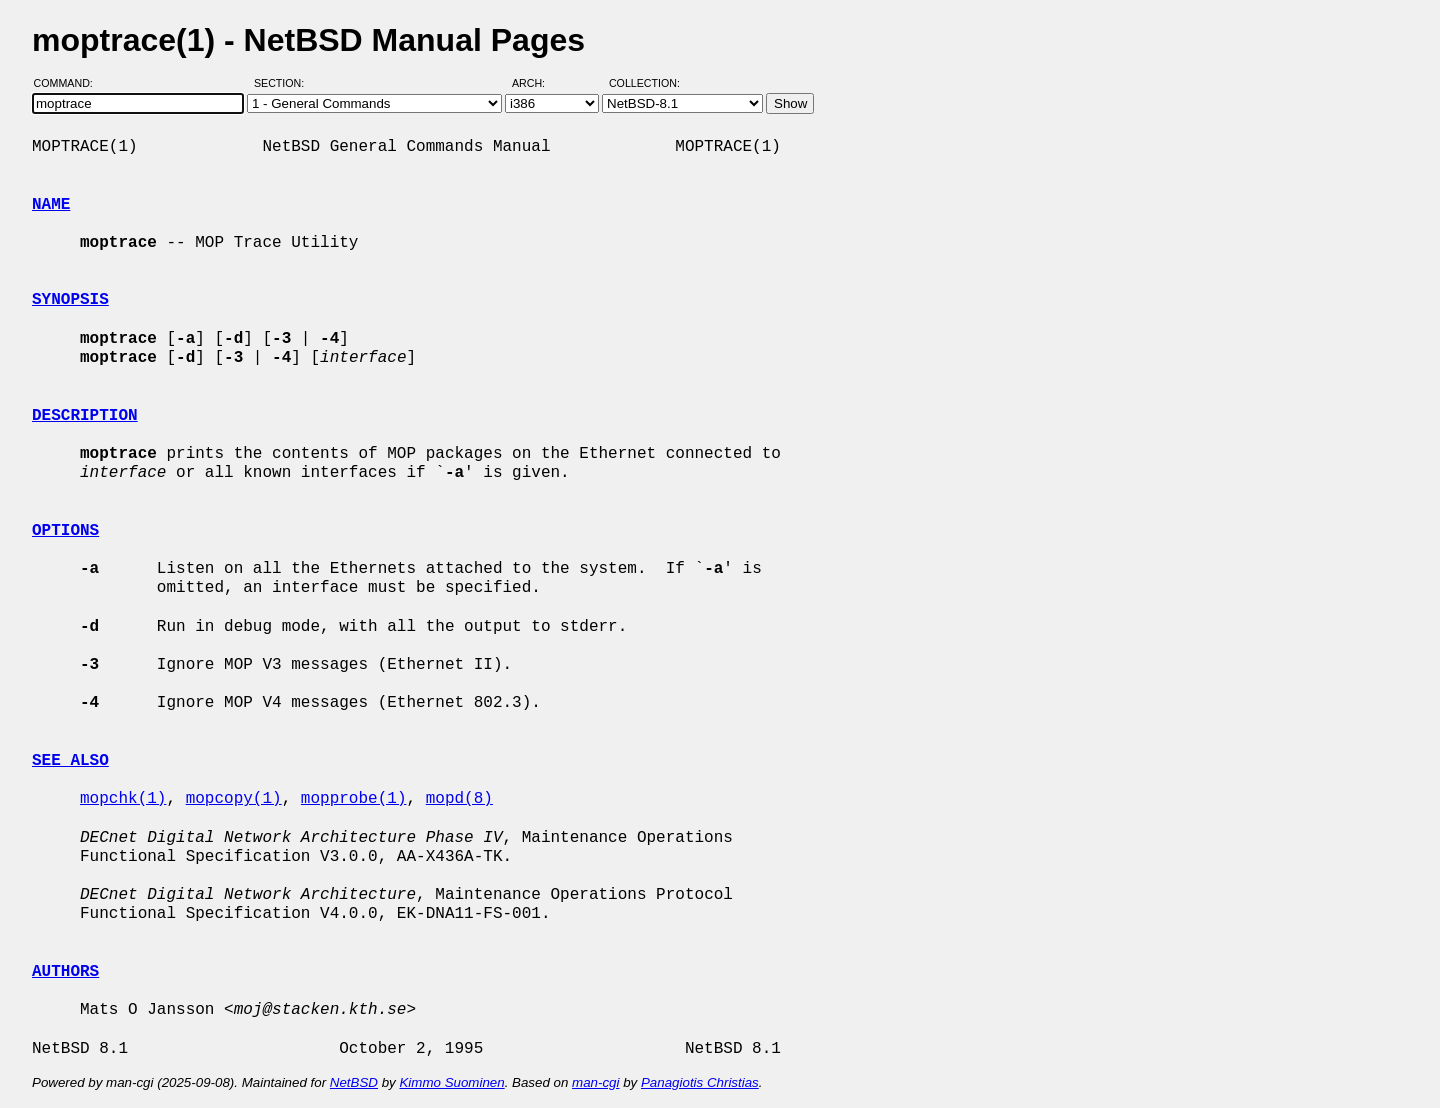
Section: (283, 83)
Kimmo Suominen (451, 1082)
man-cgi (595, 1082)
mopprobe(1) (354, 799)
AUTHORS (65, 972)
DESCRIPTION (85, 416)
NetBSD (354, 1082)
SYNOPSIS (70, 300)
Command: (69, 83)
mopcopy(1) (234, 799)
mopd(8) (459, 799)
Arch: (537, 83)
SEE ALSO (70, 761)
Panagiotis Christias (700, 1082)
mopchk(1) (123, 799)
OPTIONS (65, 531)
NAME (51, 205)
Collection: (644, 83)
